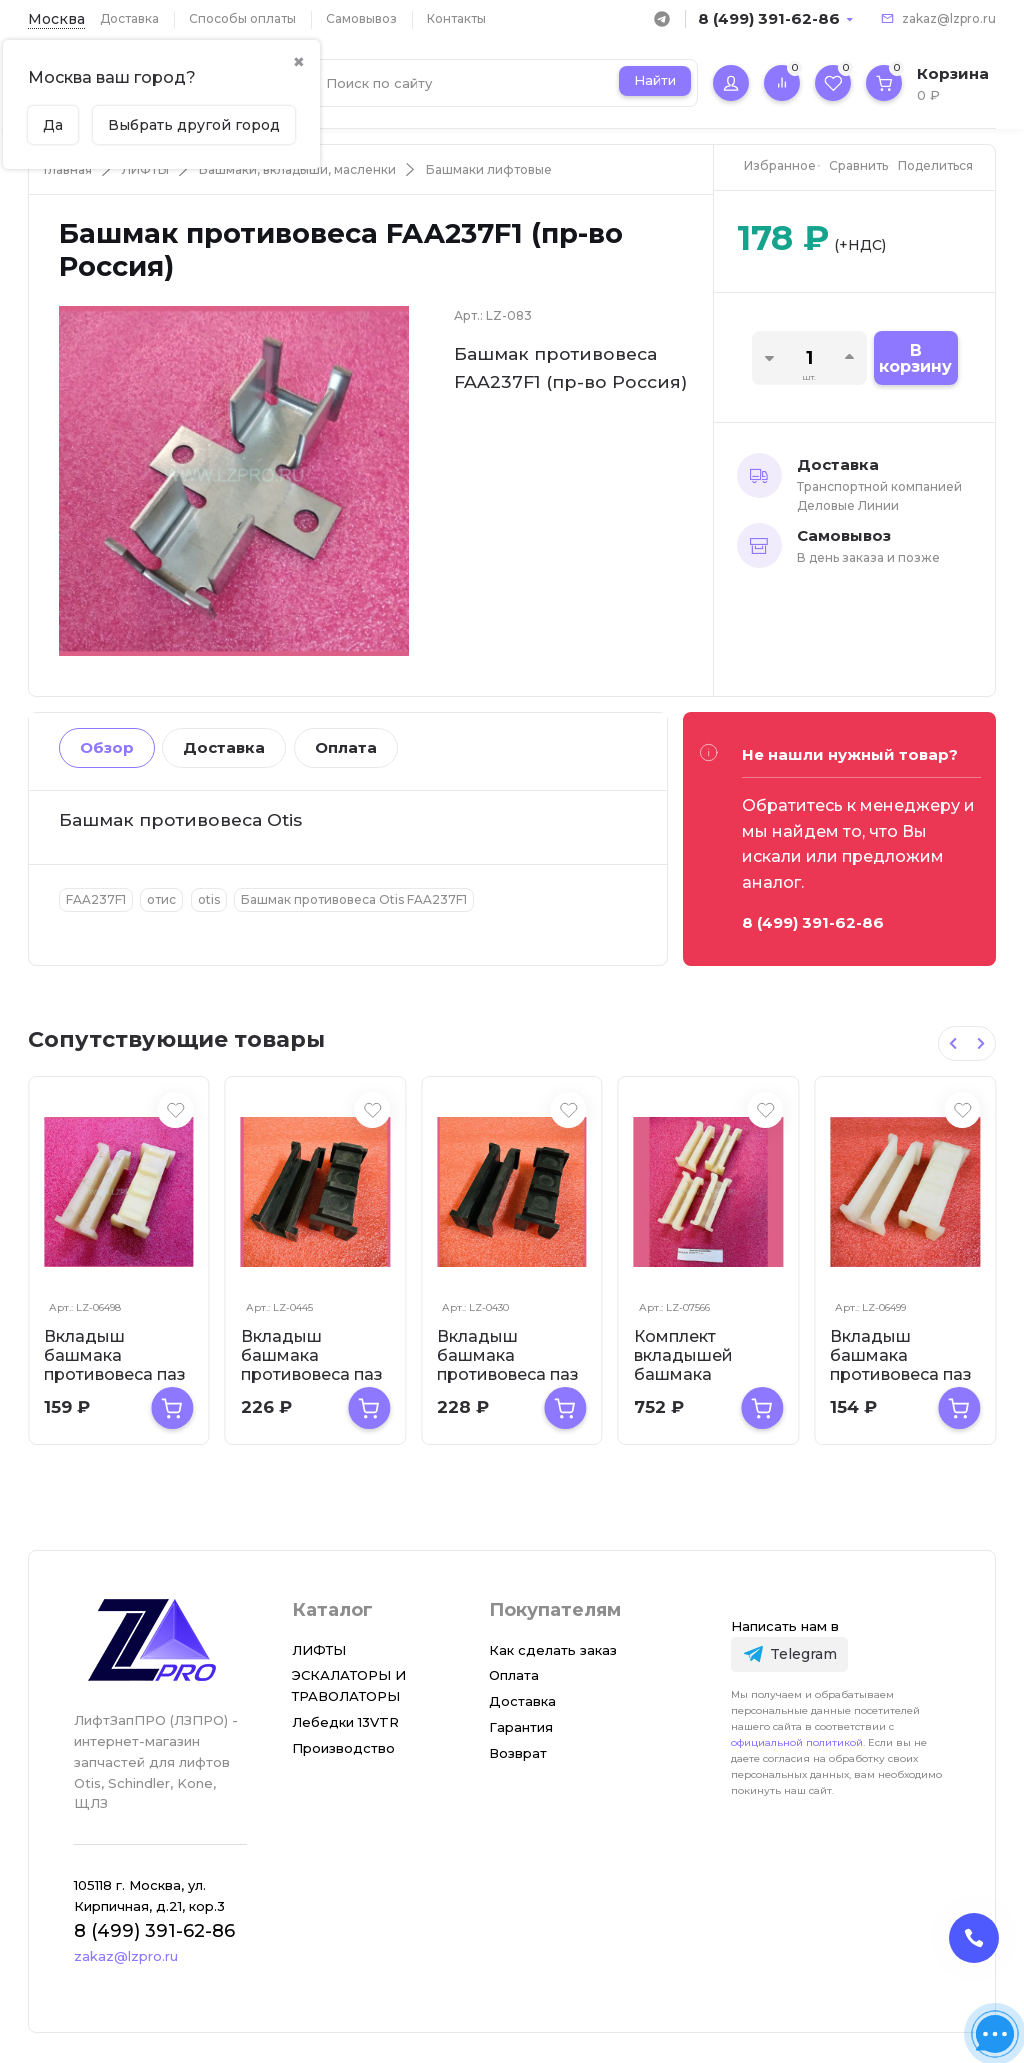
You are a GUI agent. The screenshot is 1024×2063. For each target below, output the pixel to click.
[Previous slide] (953, 1043)
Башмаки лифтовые (489, 169)
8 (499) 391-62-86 (769, 18)
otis (209, 899)
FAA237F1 (96, 899)
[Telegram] (789, 1654)
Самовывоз (361, 18)
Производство (343, 1748)
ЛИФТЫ (145, 169)
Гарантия (521, 1727)
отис (161, 899)
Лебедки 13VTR (345, 1722)
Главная (68, 169)
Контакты (456, 18)
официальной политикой (797, 1742)
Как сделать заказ (553, 1650)
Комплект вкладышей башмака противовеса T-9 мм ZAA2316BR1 (703, 1374)
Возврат (518, 1753)
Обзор (107, 747)
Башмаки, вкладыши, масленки (297, 169)
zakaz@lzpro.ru (949, 18)
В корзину (915, 358)
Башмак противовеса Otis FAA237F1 (354, 899)
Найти (655, 80)
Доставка (129, 18)
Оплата (346, 747)
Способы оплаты (242, 18)
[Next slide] (981, 1043)
